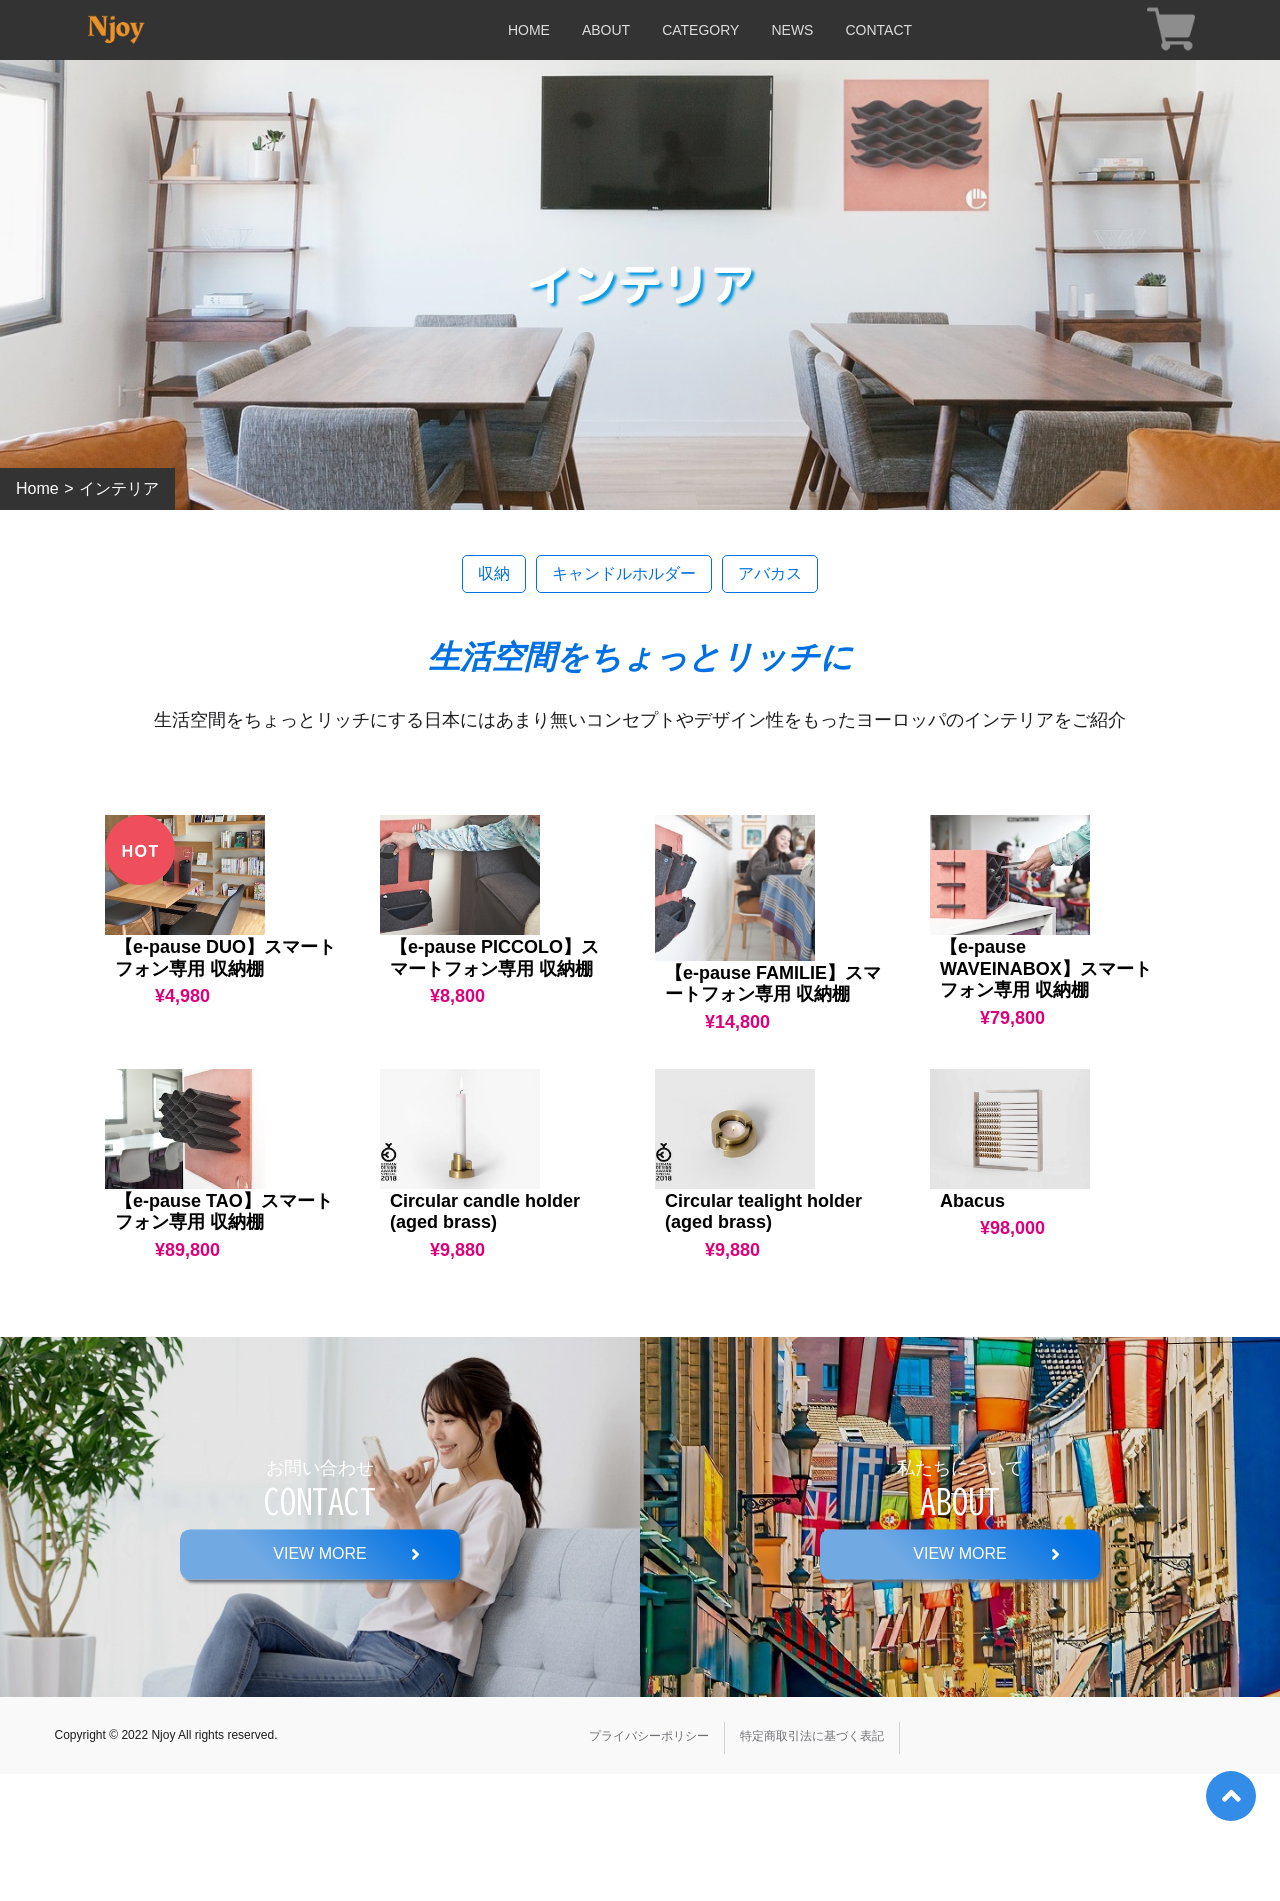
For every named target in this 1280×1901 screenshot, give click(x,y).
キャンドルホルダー (624, 573)
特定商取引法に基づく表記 (812, 1863)
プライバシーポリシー (649, 1863)
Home (37, 488)
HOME (529, 30)
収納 (494, 573)
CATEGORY (700, 30)
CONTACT (878, 30)
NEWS (792, 30)
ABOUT (606, 30)
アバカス (770, 573)
